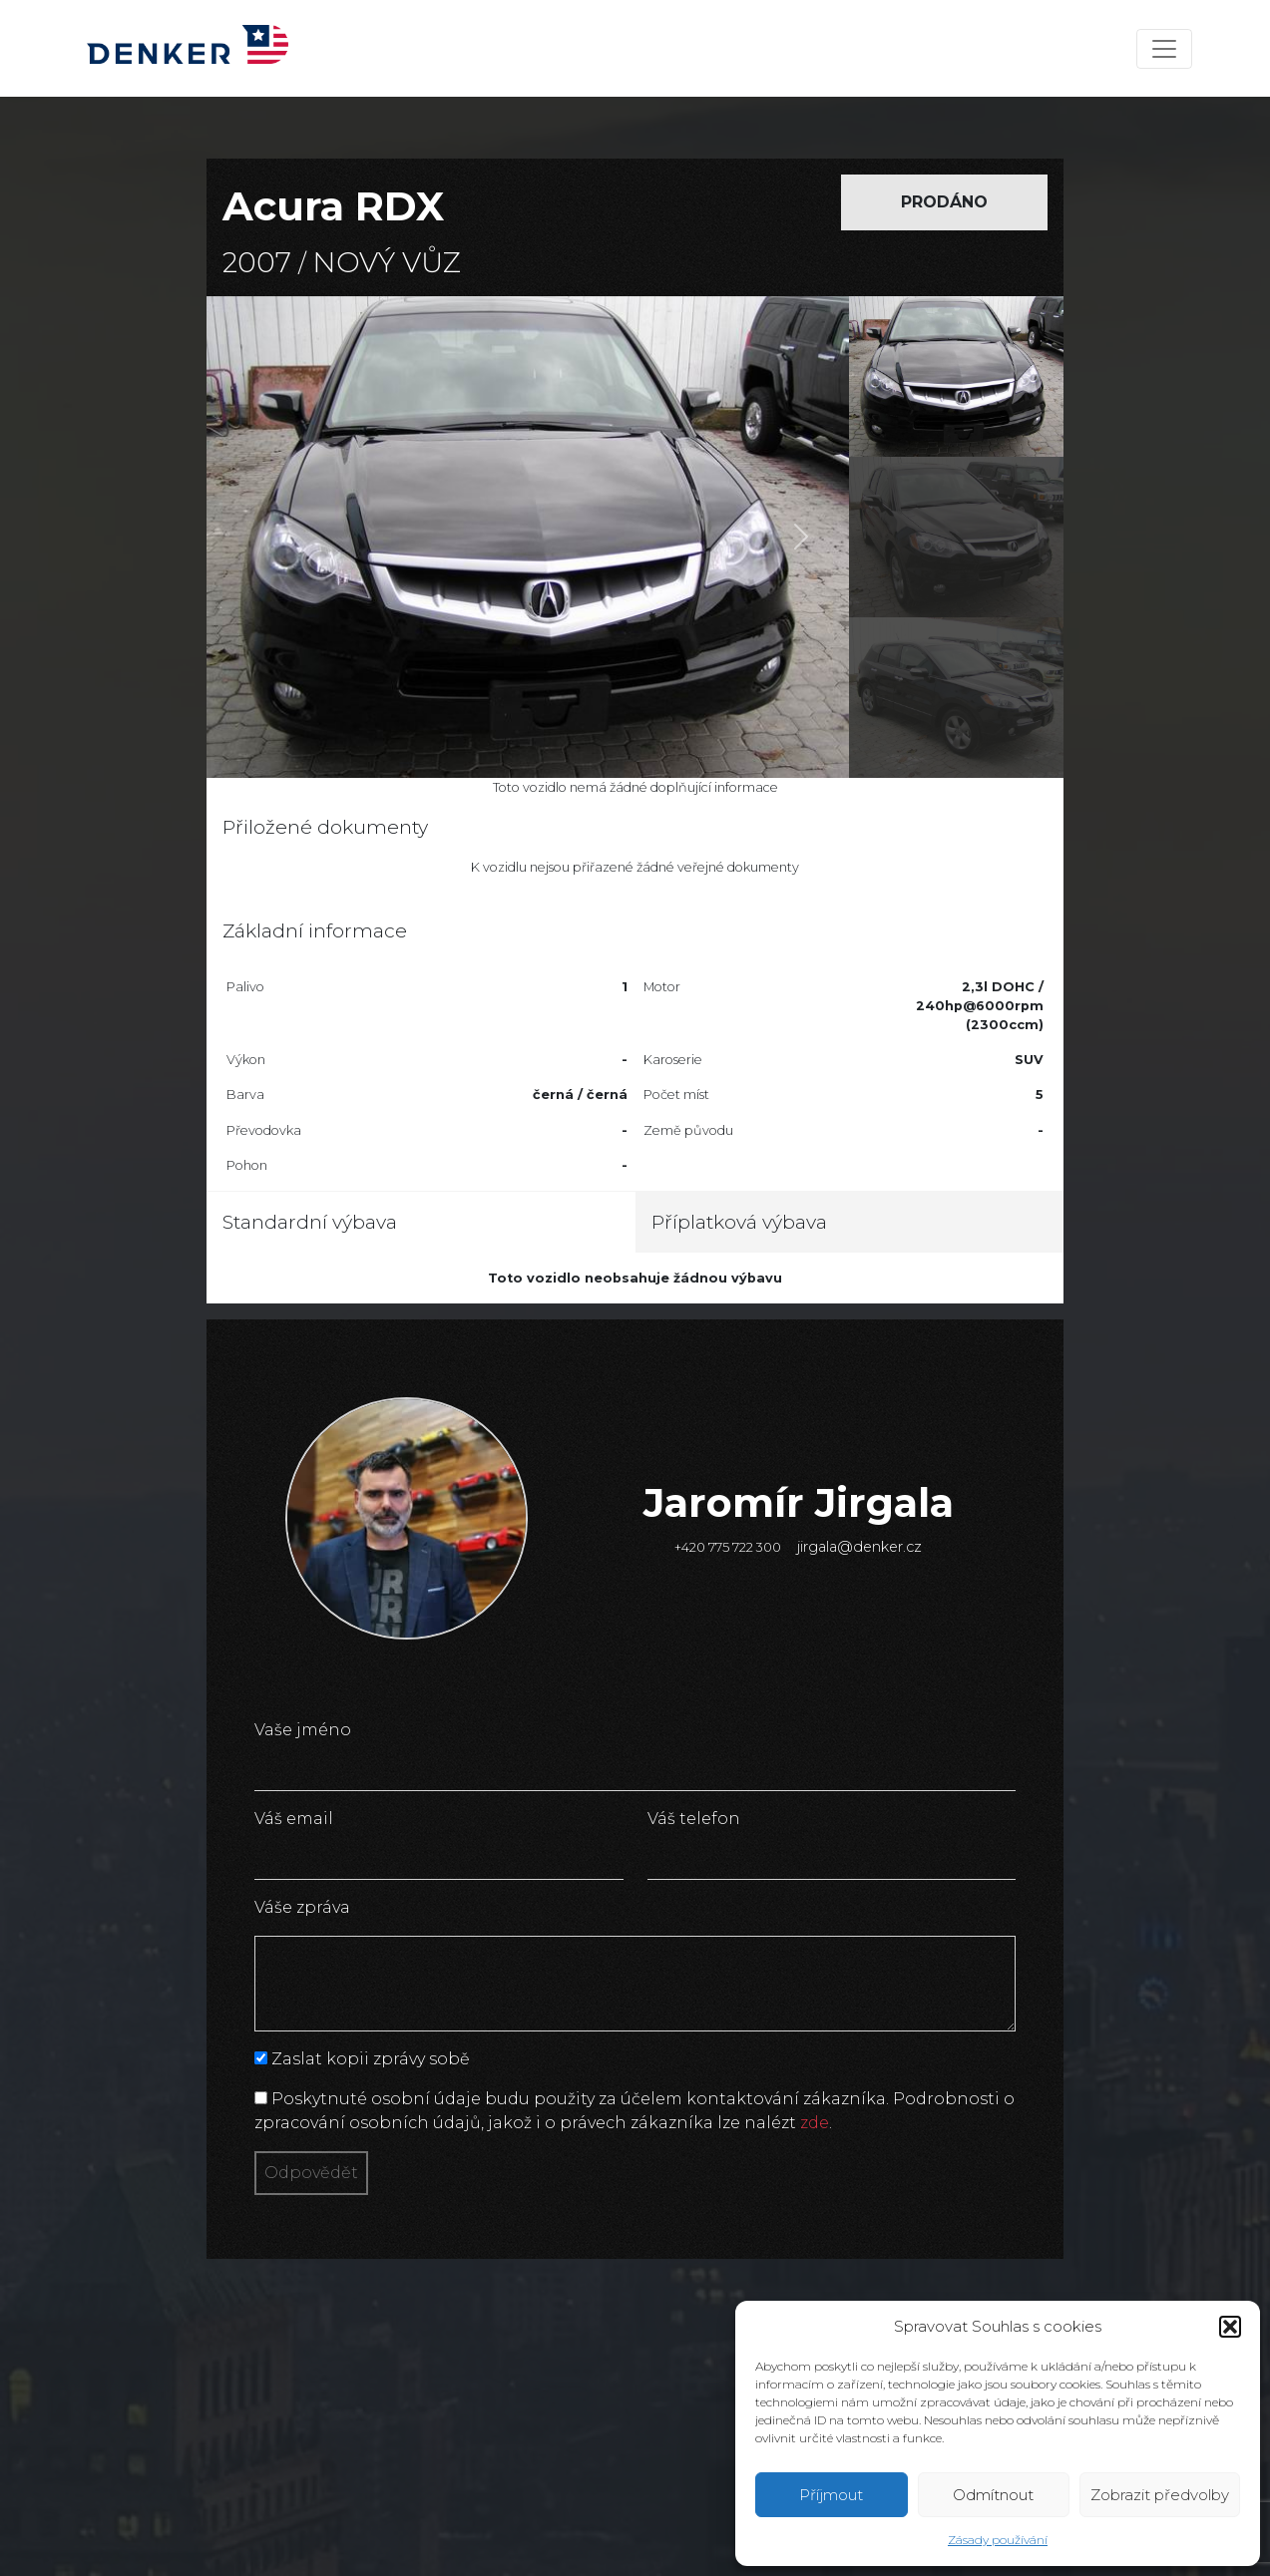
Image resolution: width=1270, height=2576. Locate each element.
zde (814, 2122)
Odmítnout (993, 2494)
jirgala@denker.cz (859, 1547)
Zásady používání (998, 2539)
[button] (1230, 2327)
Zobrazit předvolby (1159, 2494)
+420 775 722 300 (727, 1547)
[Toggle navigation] (1164, 49)
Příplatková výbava (739, 1222)
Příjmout (831, 2494)
